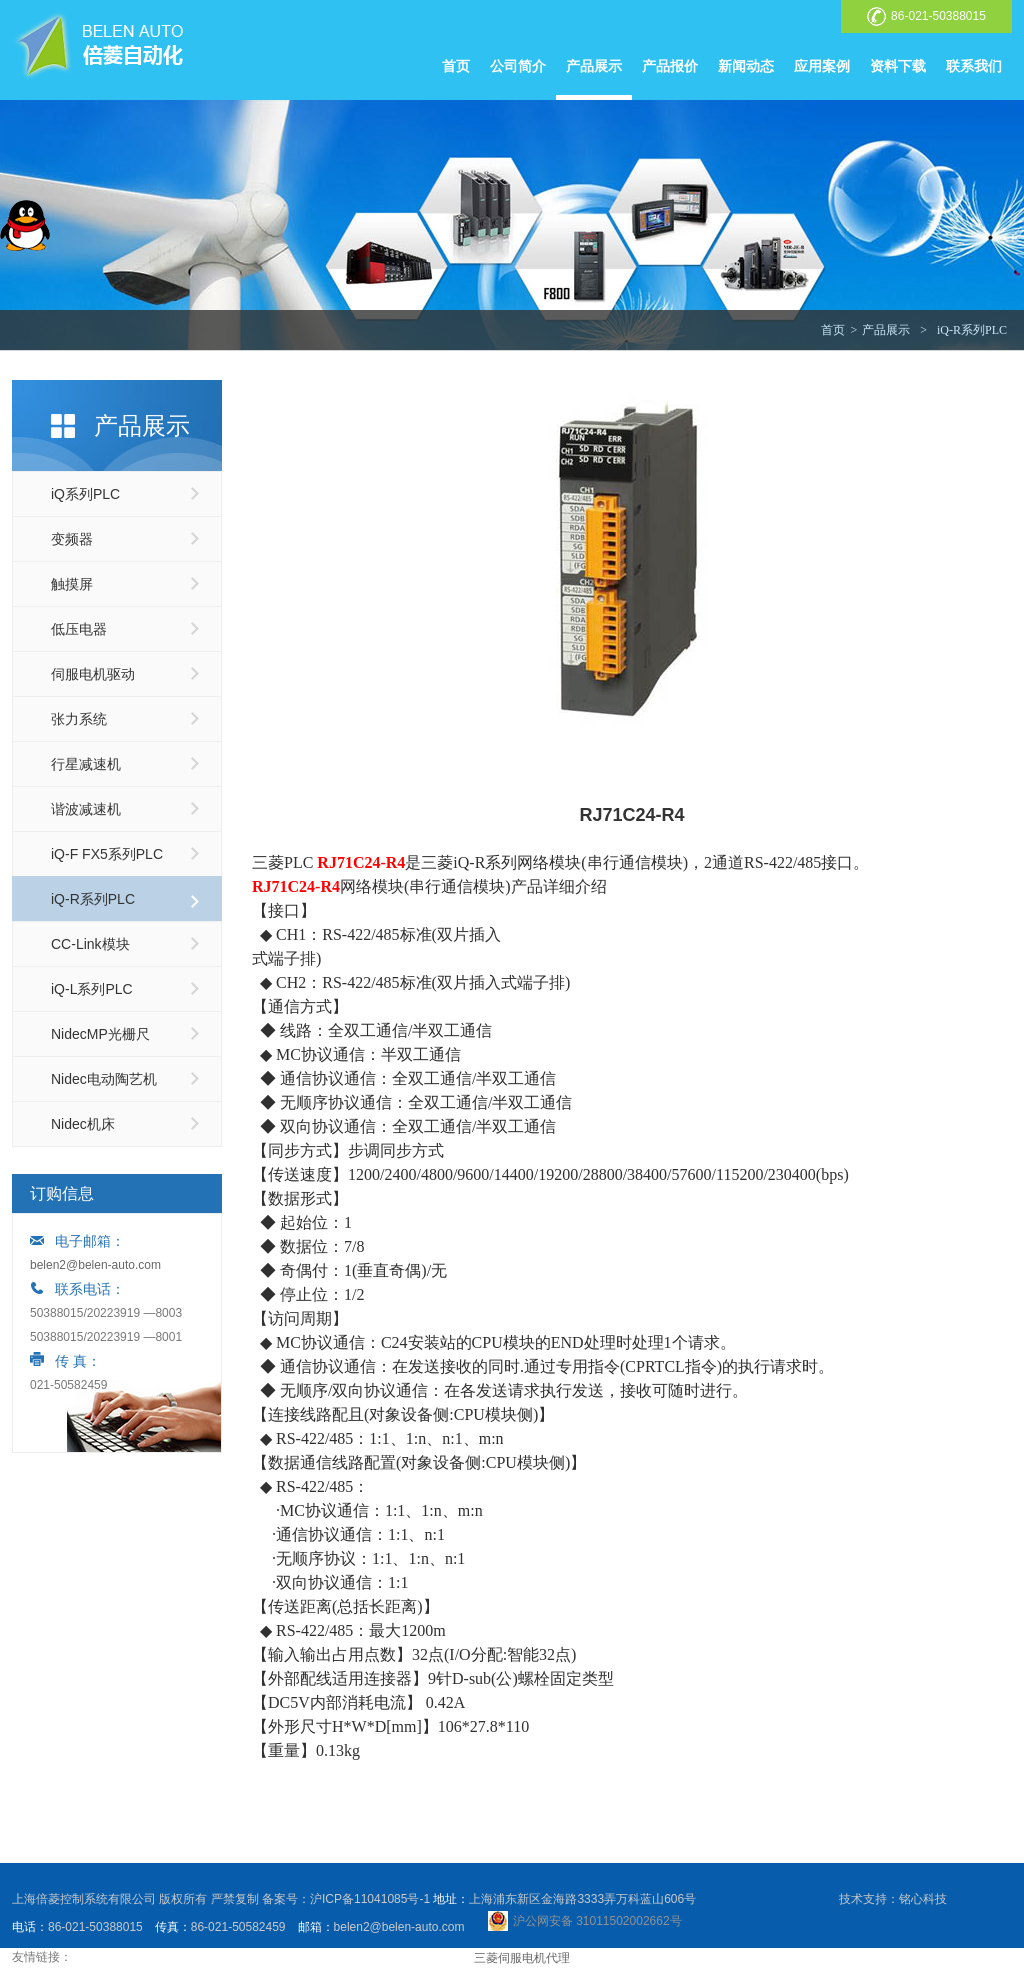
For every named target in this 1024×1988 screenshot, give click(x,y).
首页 (456, 66)
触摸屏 (72, 584)
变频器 (72, 539)
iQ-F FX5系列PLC (107, 854)
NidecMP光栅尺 (100, 1034)
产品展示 (594, 66)
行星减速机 (86, 764)
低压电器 (79, 629)
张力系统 (79, 719)
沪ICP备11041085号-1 (370, 1899)
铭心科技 (923, 1899)
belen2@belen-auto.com (95, 1265)
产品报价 (670, 66)
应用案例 (822, 66)
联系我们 (974, 66)
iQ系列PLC (85, 494)
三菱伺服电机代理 (522, 1958)
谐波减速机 (86, 809)
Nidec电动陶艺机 (104, 1079)
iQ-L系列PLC (92, 989)
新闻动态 (746, 66)
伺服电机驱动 (93, 674)
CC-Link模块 (90, 944)
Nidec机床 (83, 1124)
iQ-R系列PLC (972, 330)
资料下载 (898, 66)
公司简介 (518, 66)
